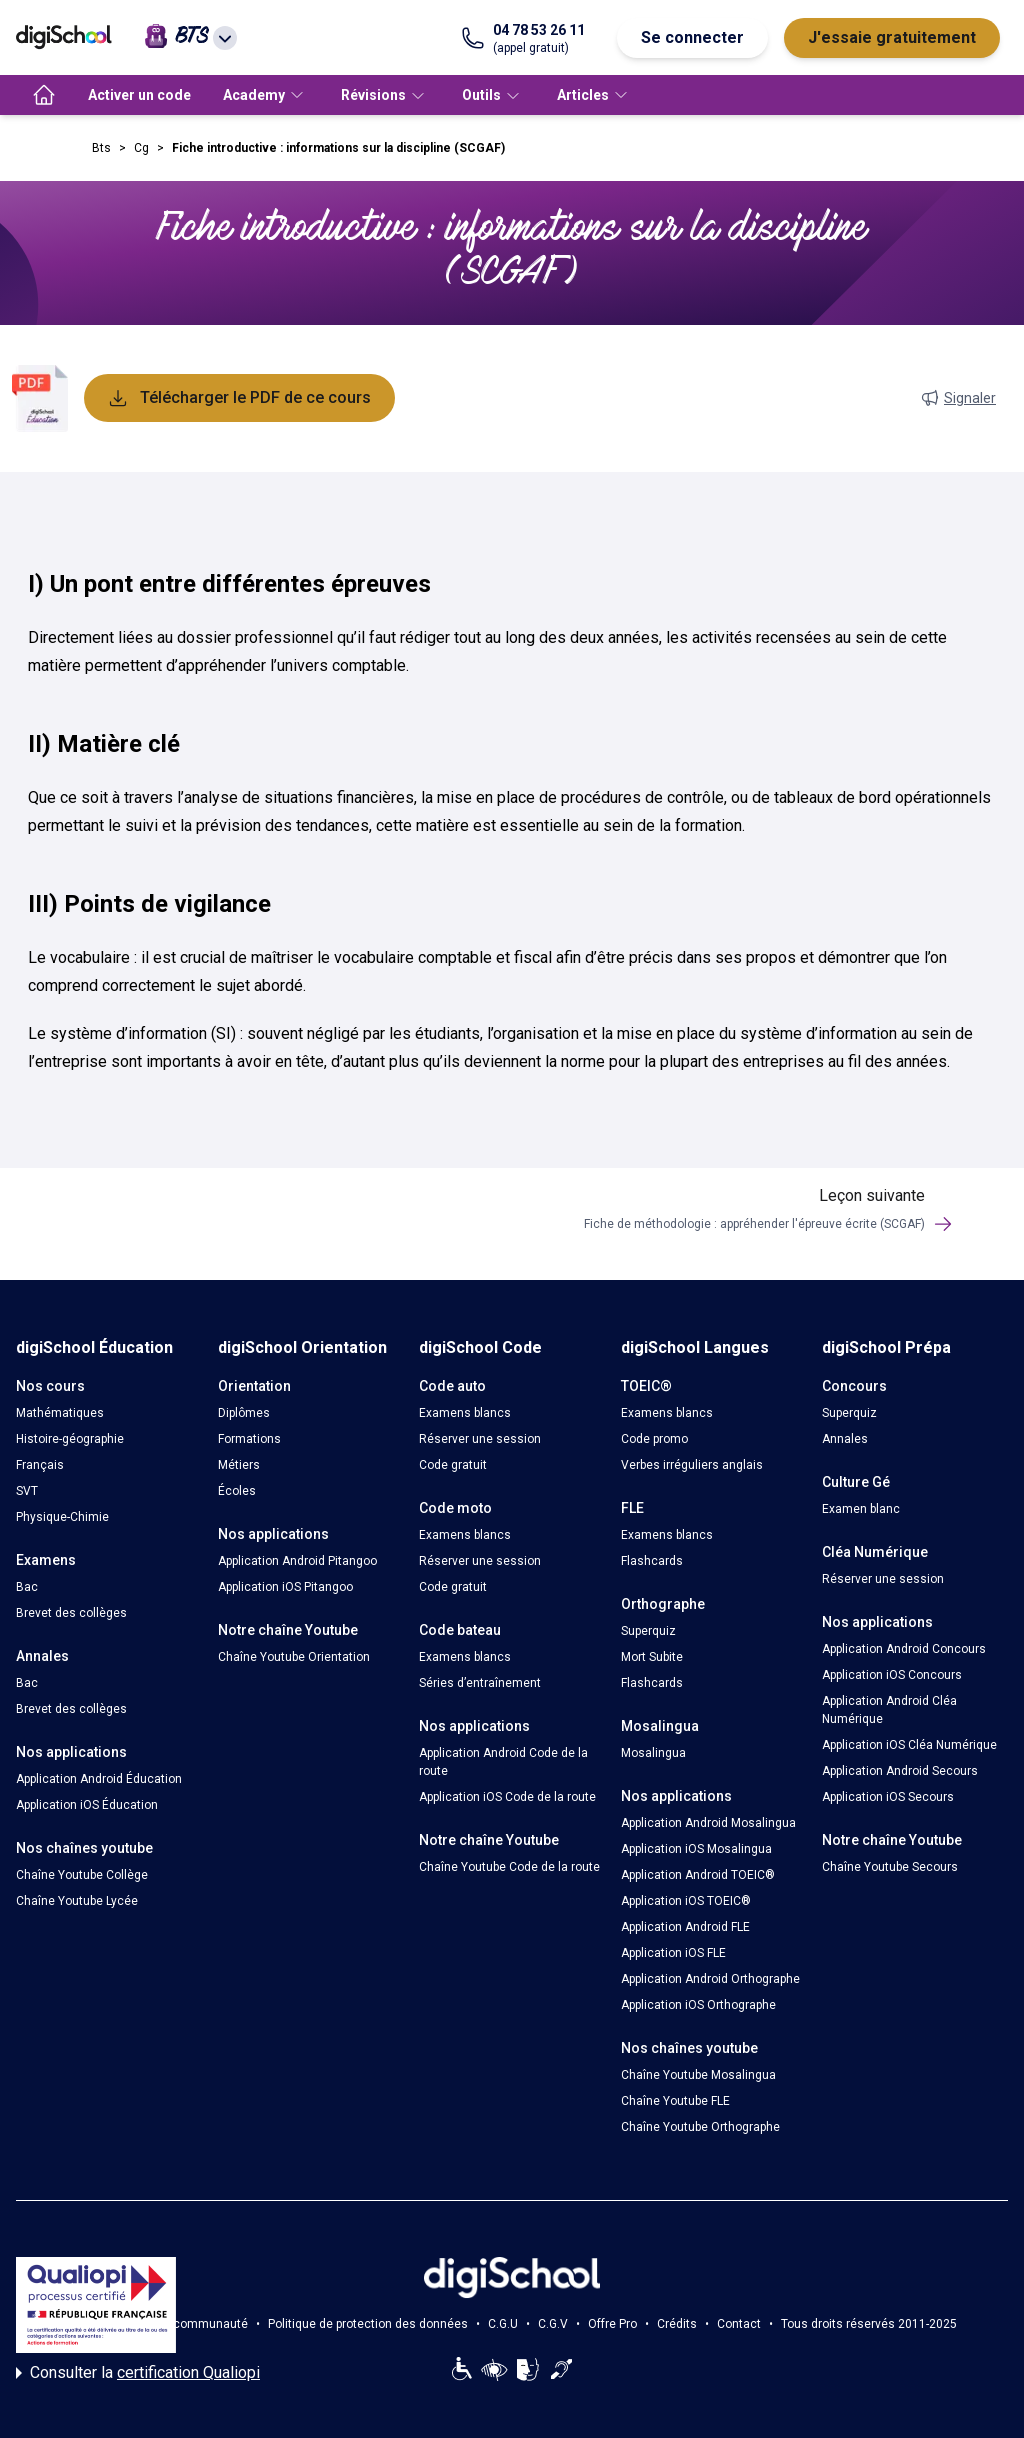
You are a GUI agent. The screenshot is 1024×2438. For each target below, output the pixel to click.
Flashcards (652, 1561)
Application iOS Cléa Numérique (909, 1745)
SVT (27, 1491)
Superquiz (648, 1631)
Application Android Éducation (99, 1779)
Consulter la (138, 2373)
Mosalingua (653, 1753)
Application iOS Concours (892, 1675)
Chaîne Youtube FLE (675, 2101)
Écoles (237, 1491)
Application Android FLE (685, 1927)
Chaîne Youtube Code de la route (509, 1867)
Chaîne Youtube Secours (890, 1867)
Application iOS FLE (673, 1953)
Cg (141, 148)
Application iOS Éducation (87, 1805)
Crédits (677, 2324)
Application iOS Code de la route (507, 1797)
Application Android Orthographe (710, 1979)
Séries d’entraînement (480, 1683)
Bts (101, 148)
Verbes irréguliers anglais (692, 1465)
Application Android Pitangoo (297, 1561)
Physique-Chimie (62, 1517)
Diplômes (244, 1413)
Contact (739, 2324)
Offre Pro (612, 2324)
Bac (27, 1587)
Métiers (239, 1465)
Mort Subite (652, 1657)
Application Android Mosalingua (708, 1823)
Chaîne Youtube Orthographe (700, 2127)
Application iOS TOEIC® (686, 1901)
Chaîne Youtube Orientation (294, 1657)
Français (40, 1465)
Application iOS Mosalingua (696, 1849)
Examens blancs (465, 1413)
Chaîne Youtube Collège (82, 1875)
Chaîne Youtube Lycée (77, 1901)
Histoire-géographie (70, 1439)
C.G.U (503, 2324)
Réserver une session (480, 1439)
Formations (249, 1439)
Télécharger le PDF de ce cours (239, 398)
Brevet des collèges (71, 1613)
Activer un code (139, 95)
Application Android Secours (900, 1771)
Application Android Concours (904, 1649)
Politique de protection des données (368, 2324)
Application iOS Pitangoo (285, 1587)
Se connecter (692, 37)
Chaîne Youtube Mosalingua (698, 2075)
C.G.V (553, 2324)
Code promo (654, 1439)
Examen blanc (861, 1509)
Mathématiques (60, 1413)
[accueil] (44, 95)
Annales (845, 1439)
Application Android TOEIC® (698, 1875)
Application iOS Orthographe (698, 2005)
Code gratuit (453, 1465)
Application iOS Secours (888, 1797)
